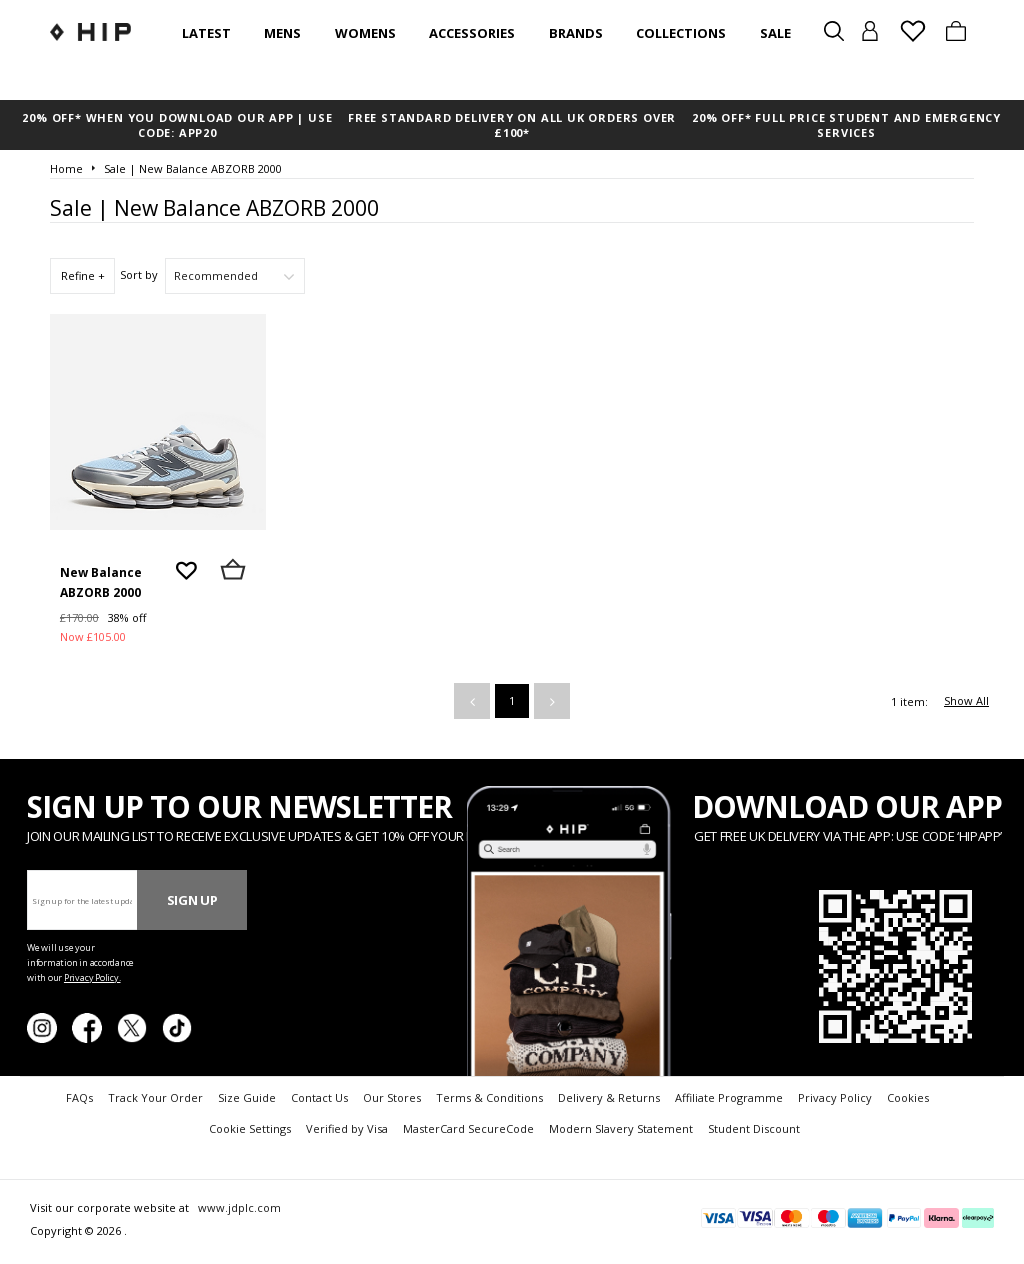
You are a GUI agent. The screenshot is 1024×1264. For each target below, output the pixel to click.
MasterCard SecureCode (468, 1128)
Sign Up (192, 900)
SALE (775, 33)
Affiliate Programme (729, 1097)
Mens (282, 33)
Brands (576, 33)
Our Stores (392, 1097)
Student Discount (754, 1128)
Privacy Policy (835, 1097)
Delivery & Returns (609, 1097)
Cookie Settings (250, 1128)
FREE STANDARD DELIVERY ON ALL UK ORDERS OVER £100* (512, 125)
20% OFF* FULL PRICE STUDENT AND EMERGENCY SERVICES (846, 125)
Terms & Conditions (489, 1097)
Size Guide (247, 1097)
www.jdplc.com (238, 1207)
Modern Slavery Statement (621, 1128)
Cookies (908, 1097)
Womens (365, 33)
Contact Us (319, 1097)
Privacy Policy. (92, 977)
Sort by (139, 274)
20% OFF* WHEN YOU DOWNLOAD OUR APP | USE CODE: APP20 (177, 125)
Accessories (472, 33)
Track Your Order (155, 1097)
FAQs (79, 1097)
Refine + (83, 275)
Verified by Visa (347, 1128)
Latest (206, 33)
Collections (681, 33)
